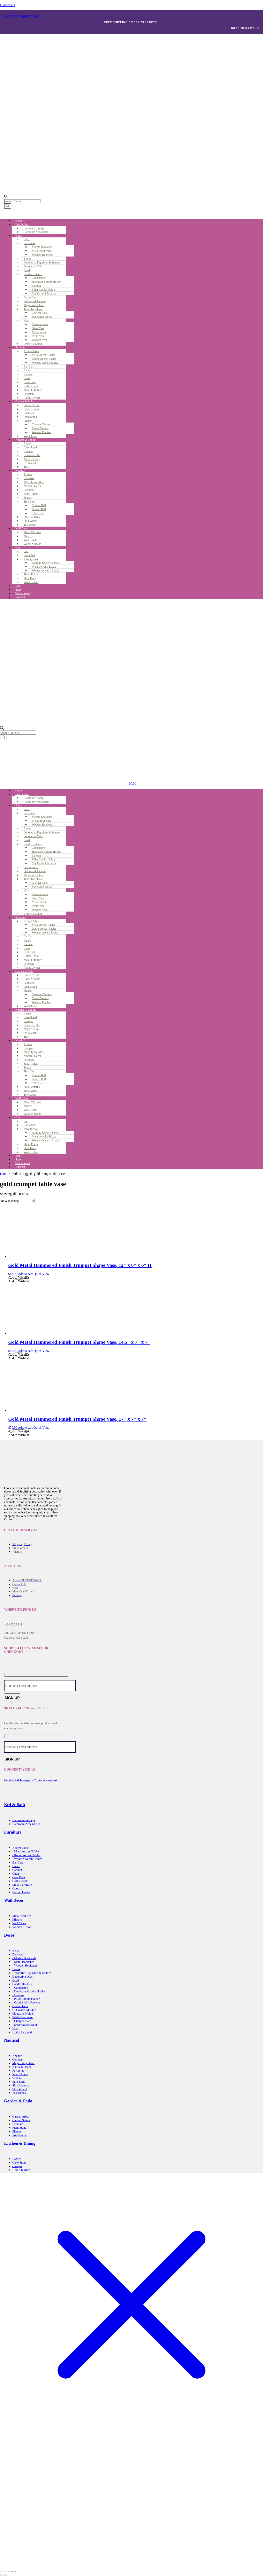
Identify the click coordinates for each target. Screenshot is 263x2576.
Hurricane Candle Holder (46, 281)
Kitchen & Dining (19, 2143)
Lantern (36, 285)
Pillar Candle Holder (44, 289)
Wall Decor (14, 1900)
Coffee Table (31, 386)
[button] (135, 224)
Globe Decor (31, 297)
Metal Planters (40, 428)
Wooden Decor (32, 543)
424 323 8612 (13, 1624)
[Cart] (132, 783)
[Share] (10, 2571)
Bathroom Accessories (37, 232)
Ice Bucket (30, 463)
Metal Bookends (41, 250)
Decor (18, 235)
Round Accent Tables (44, 358)
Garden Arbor (31, 405)
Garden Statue (32, 409)
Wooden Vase (39, 339)
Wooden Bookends (43, 254)
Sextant (28, 497)
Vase (26, 320)
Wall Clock (30, 540)
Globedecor (7, 5)
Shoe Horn (30, 578)
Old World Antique (35, 301)
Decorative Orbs (33, 266)
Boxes (27, 258)
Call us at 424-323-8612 (22, 16)
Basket (27, 443)
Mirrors (28, 536)
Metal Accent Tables (43, 354)
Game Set (29, 555)
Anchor (28, 474)
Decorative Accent (42, 316)
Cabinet (28, 374)
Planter (28, 420)
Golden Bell (39, 509)
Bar (26, 551)
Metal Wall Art (32, 532)
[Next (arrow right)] (5, 2575)
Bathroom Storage (34, 228)
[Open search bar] (6, 197)
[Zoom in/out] (1, 2571)
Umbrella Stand (33, 343)
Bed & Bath (14, 1804)
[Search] (7, 206)
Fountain (29, 413)
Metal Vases (39, 332)
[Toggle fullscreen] (5, 2571)
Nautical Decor (32, 486)
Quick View (41, 1274)
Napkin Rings (31, 459)
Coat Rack (30, 382)
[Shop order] (17, 1201)
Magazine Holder (34, 305)
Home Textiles (32, 455)
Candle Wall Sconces (44, 293)
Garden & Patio (18, 2101)
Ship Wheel (30, 520)
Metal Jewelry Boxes (44, 566)
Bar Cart (28, 366)
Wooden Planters (41, 432)
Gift (17, 547)
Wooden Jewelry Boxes (45, 570)
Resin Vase (38, 336)
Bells (27, 239)
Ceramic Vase (40, 324)
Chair (27, 378)
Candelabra (38, 277)
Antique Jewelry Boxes (45, 562)
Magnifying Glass (34, 482)
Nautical (20, 470)
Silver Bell (38, 513)
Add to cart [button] (25, 1274)
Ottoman (29, 393)
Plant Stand (30, 416)
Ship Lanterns (32, 517)
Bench (27, 370)
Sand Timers (31, 493)
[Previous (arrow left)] (1, 2575)
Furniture (12, 1832)
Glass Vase (38, 328)
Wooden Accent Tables (45, 362)
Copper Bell (39, 505)
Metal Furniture (33, 390)
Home (4, 1173)
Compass (29, 478)
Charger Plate (39, 312)
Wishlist (20, 597)
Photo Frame (31, 574)
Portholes (29, 489)
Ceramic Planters (42, 424)
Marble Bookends (42, 247)
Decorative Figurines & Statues (42, 262)
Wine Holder (31, 582)
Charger (28, 451)
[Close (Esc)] (14, 2571)
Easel (27, 270)
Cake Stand (30, 447)
